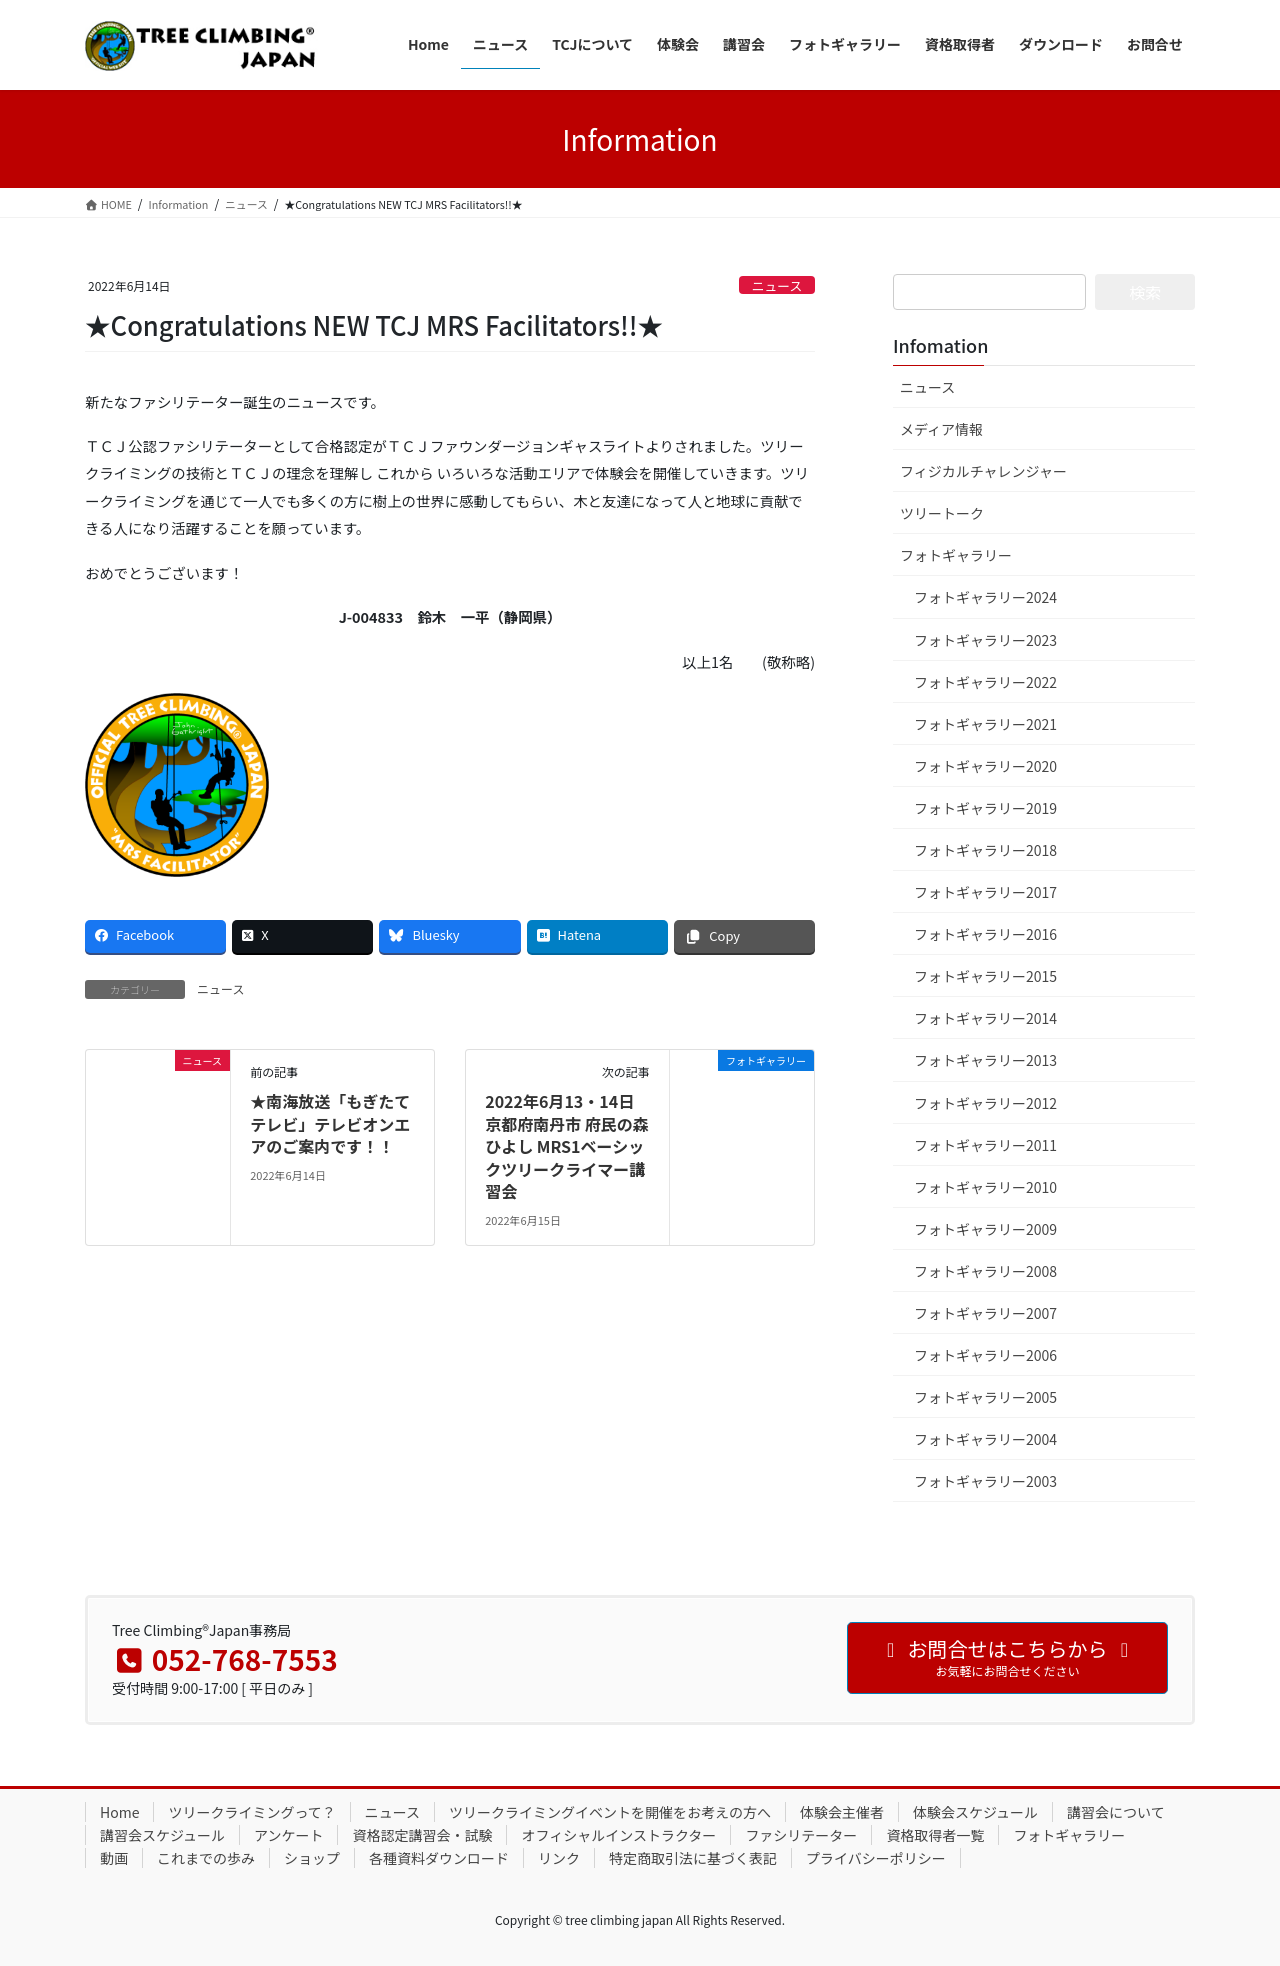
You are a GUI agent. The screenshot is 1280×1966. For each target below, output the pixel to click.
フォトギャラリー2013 (985, 1060)
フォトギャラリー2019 (985, 808)
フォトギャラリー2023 (985, 640)
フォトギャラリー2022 (985, 682)
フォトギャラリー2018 (985, 850)
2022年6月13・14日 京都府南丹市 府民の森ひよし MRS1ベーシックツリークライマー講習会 (567, 1146)
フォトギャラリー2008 (985, 1271)
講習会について (1116, 1812)
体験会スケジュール (975, 1812)
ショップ (312, 1858)
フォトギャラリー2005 (985, 1397)
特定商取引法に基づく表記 (693, 1858)
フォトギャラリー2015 (985, 976)
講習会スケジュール (162, 1835)
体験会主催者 (842, 1812)
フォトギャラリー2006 (985, 1355)
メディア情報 (941, 429)
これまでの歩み (206, 1858)
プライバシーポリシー (876, 1858)
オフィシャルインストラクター (618, 1835)
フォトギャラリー (956, 555)
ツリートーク (942, 513)
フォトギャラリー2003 (985, 1481)
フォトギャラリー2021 (985, 724)
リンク (559, 1858)
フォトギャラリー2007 (985, 1313)
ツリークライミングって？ (251, 1812)
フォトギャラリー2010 (985, 1187)
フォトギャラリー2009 (985, 1229)
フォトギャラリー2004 (985, 1439)
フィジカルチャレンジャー (983, 471)
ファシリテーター (801, 1835)
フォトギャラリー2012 (985, 1103)
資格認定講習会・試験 (422, 1835)
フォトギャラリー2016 (985, 934)
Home (119, 1812)
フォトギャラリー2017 (985, 892)
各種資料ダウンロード (439, 1858)
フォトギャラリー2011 (985, 1145)
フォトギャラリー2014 (985, 1018)
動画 (114, 1858)
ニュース (777, 285)
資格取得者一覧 (935, 1835)
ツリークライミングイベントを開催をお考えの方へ (610, 1812)
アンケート (288, 1835)
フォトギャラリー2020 (985, 766)
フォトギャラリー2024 (985, 597)
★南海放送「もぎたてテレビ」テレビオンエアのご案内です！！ (330, 1123)
